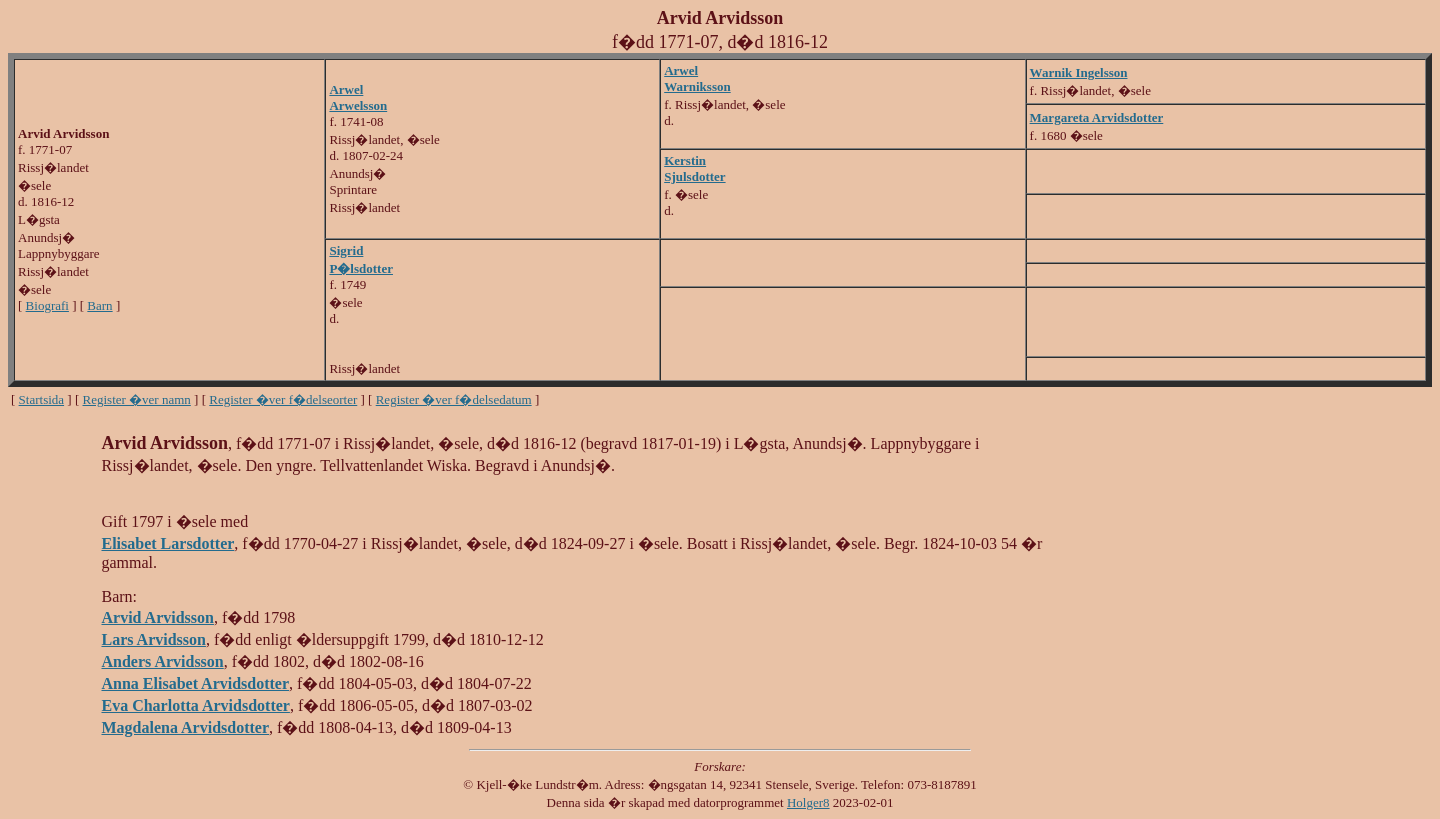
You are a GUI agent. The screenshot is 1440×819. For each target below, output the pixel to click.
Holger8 (808, 802)
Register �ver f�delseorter (283, 399)
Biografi (47, 305)
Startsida (42, 399)
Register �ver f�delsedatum (454, 399)
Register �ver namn (137, 399)
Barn (99, 305)
